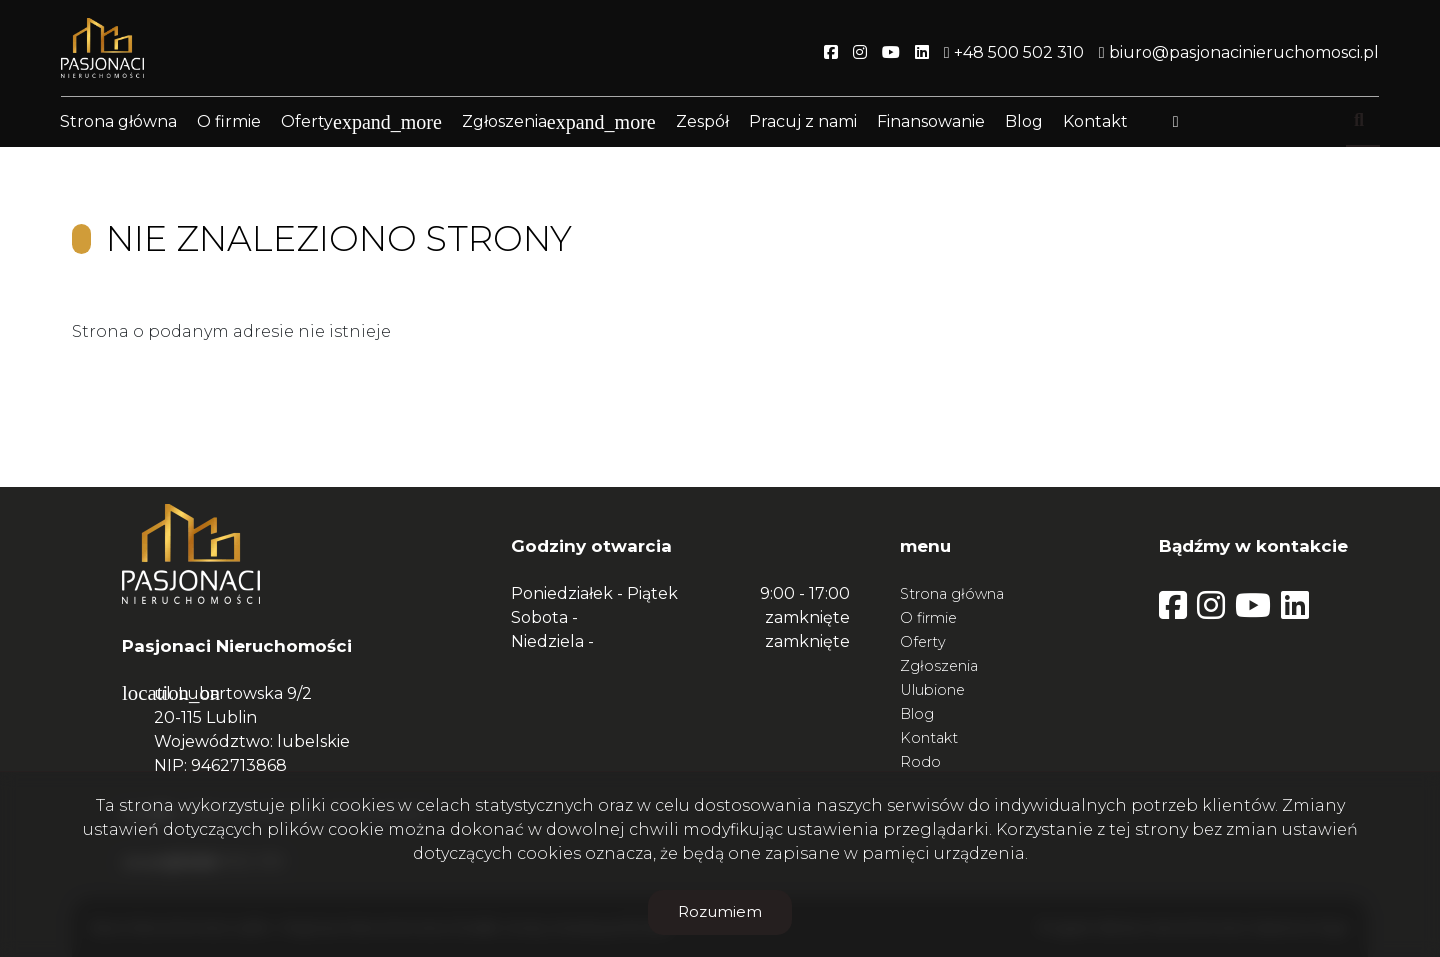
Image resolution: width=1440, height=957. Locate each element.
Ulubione (932, 690)
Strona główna (118, 122)
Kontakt (1095, 122)
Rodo (920, 762)
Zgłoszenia (504, 122)
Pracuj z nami (803, 122)
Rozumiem (720, 911)
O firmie (229, 122)
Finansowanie (931, 122)
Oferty (307, 122)
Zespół (702, 122)
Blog (1024, 122)
